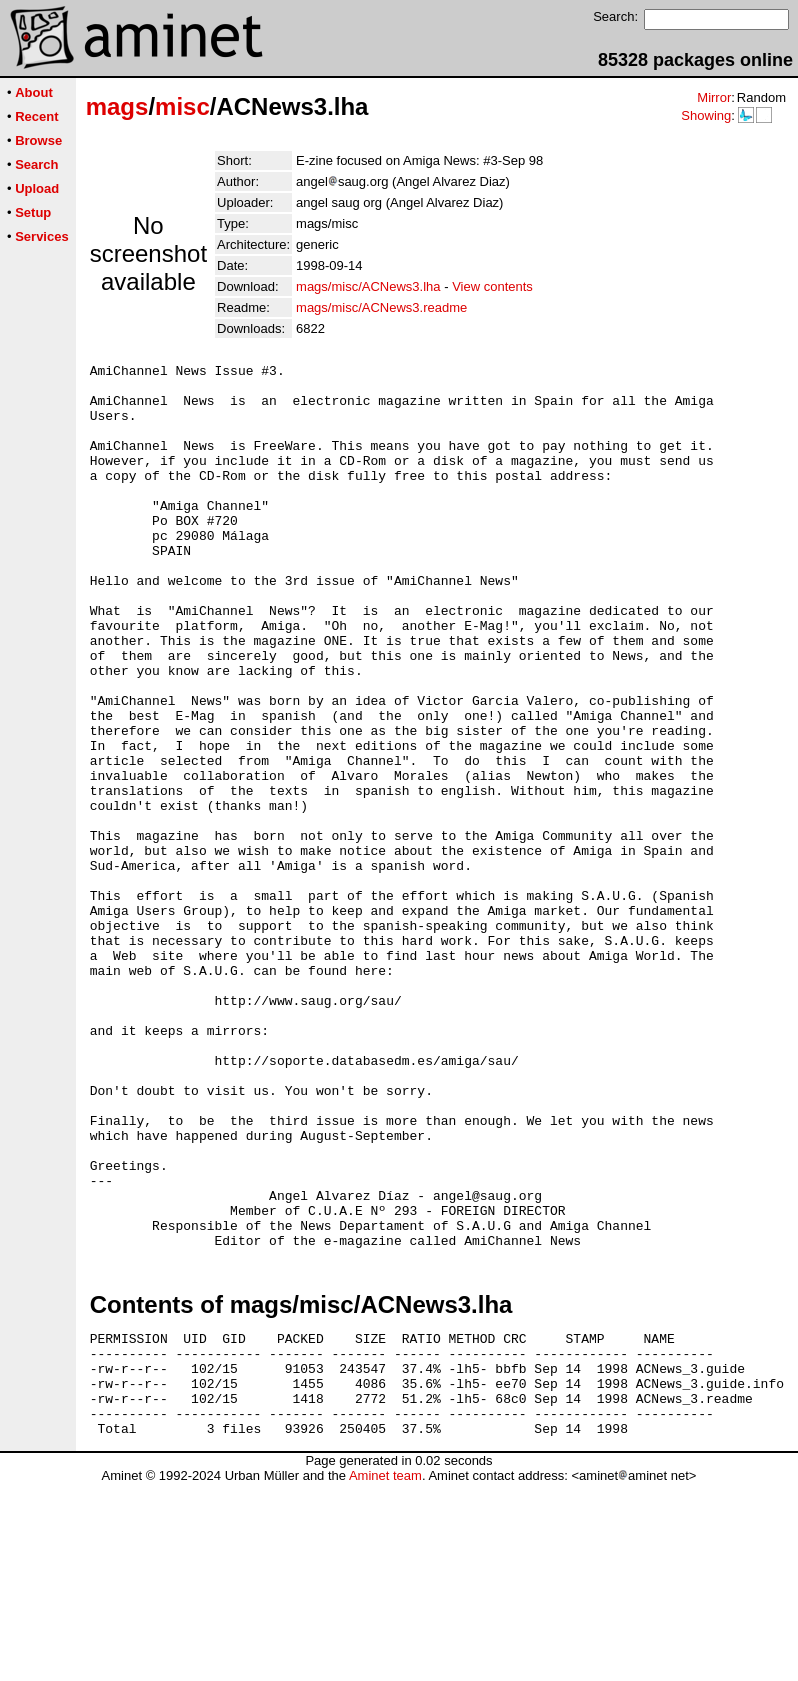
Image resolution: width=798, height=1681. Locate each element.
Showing (706, 115)
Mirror (714, 97)
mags (117, 106)
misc (182, 106)
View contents (492, 286)
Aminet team (385, 1673)
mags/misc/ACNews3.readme (381, 307)
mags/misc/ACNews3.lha (368, 286)
